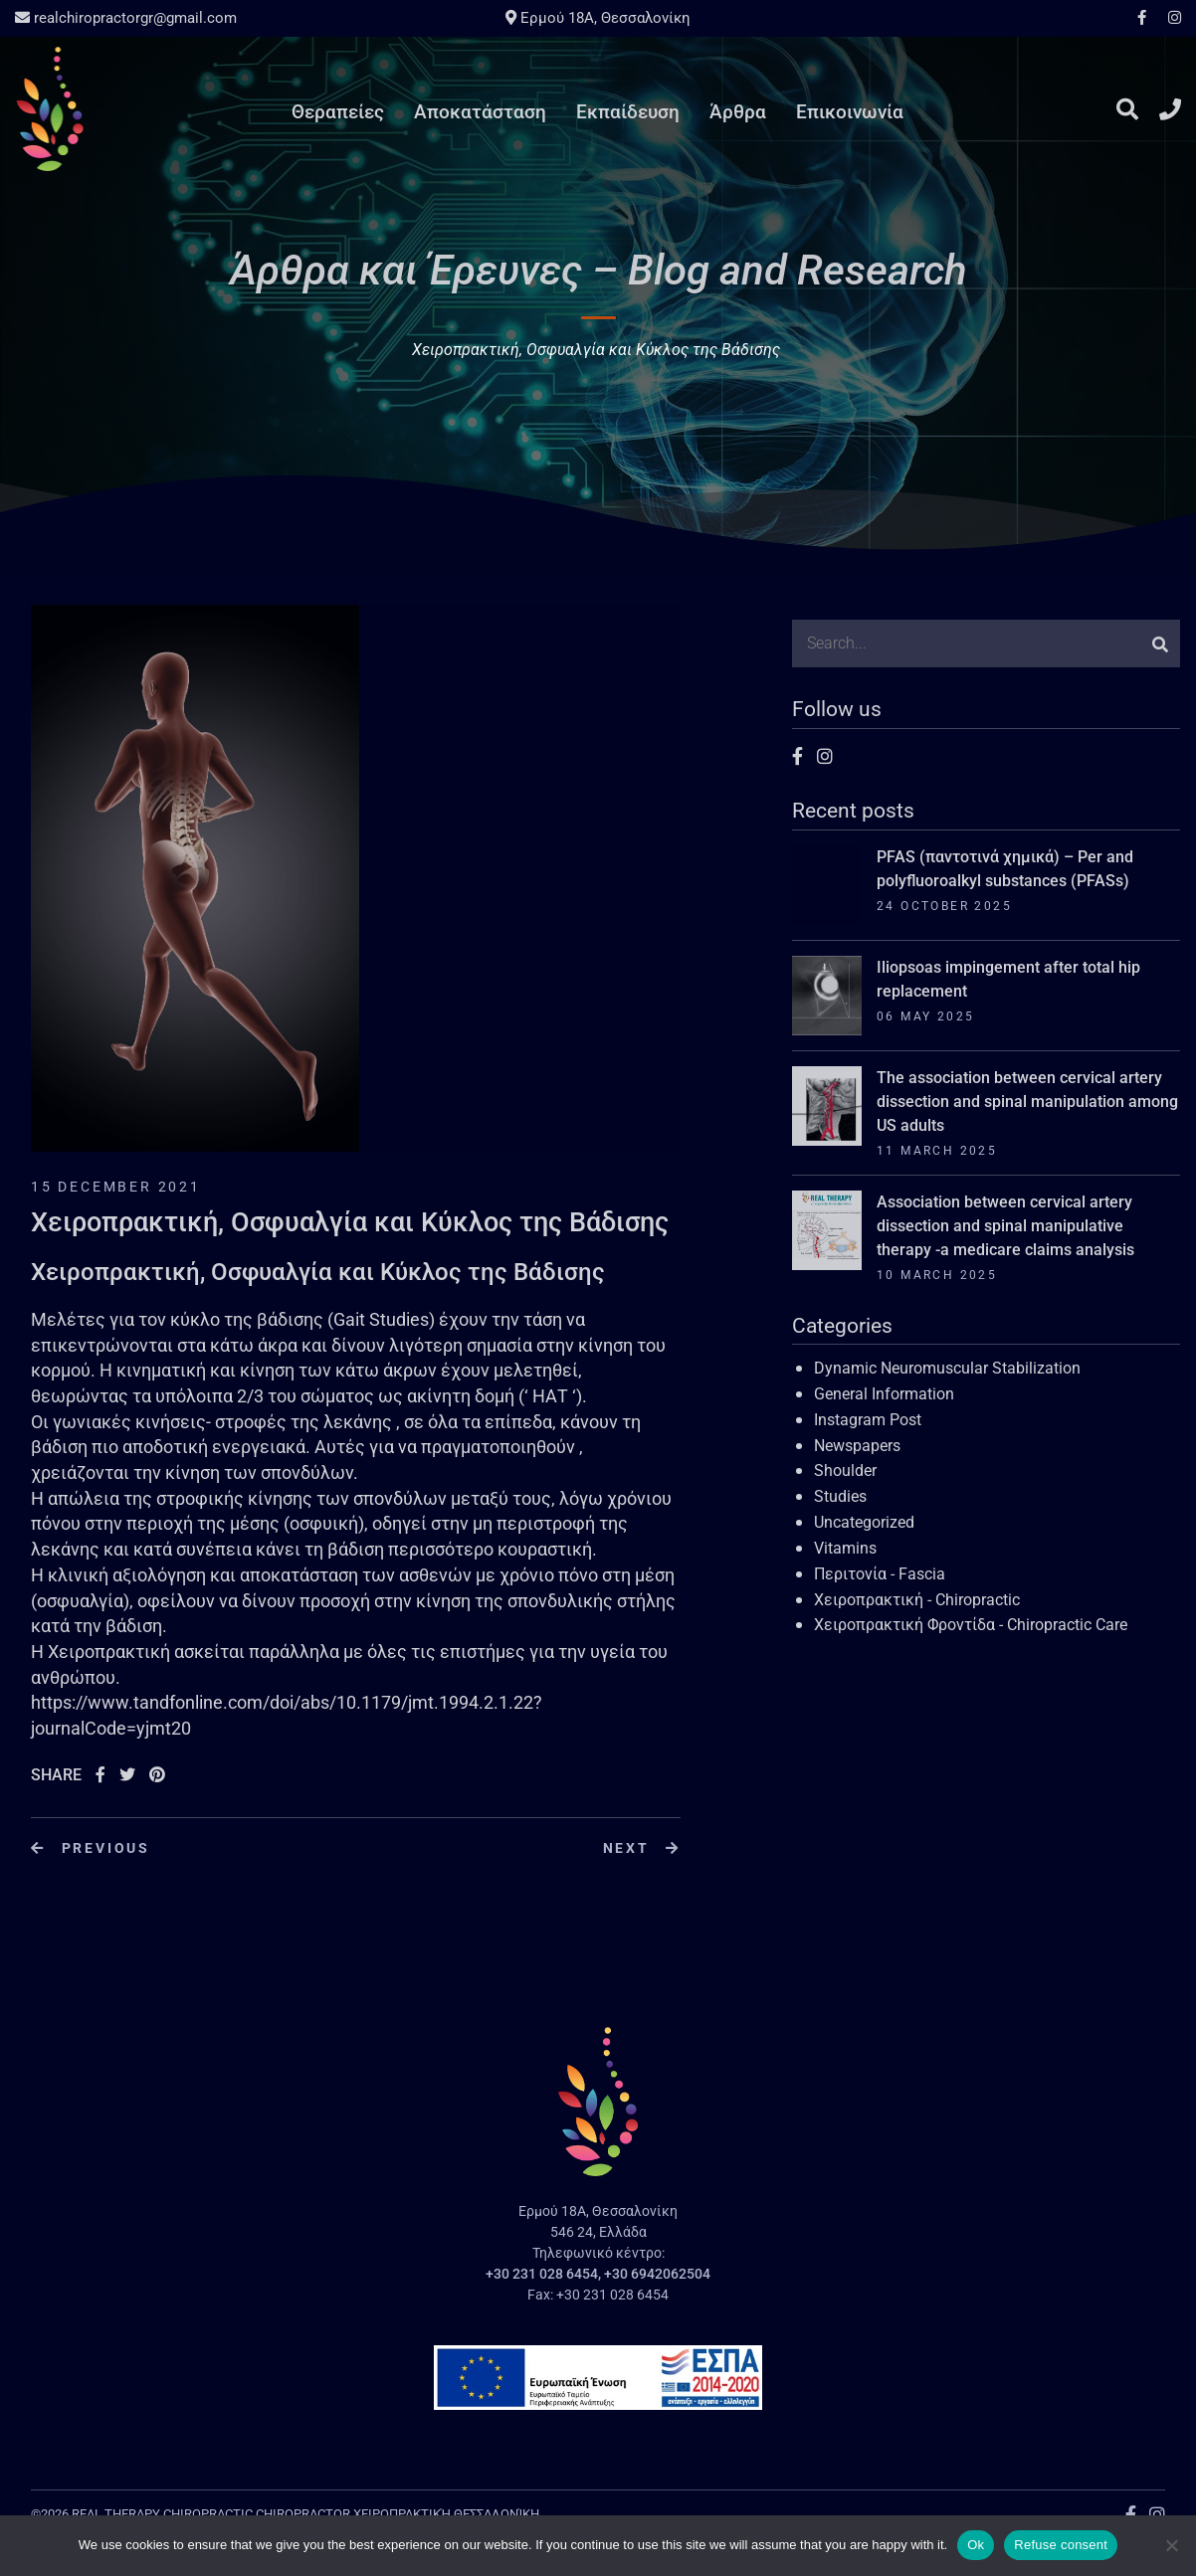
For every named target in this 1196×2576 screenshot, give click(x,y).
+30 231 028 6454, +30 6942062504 (598, 2274)
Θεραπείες (338, 111)
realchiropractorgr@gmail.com (126, 18)
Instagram (1170, 17)
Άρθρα (737, 111)
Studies (840, 1496)
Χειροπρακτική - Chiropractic (917, 1599)
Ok (975, 2544)
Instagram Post (867, 1419)
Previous (90, 1848)
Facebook (1141, 17)
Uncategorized (864, 1522)
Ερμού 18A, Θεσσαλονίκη (598, 18)
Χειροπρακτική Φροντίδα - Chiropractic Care (970, 1624)
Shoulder (845, 1470)
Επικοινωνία (849, 111)
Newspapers (857, 1445)
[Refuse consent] (1171, 2545)
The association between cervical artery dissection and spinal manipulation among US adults (1027, 1101)
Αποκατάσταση (480, 111)
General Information (884, 1393)
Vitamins (845, 1548)
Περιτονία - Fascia (879, 1573)
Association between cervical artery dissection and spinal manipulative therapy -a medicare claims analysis (1005, 1226)
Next (642, 1848)
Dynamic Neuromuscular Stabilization (947, 1368)
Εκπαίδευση (628, 111)
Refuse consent (1060, 2544)
